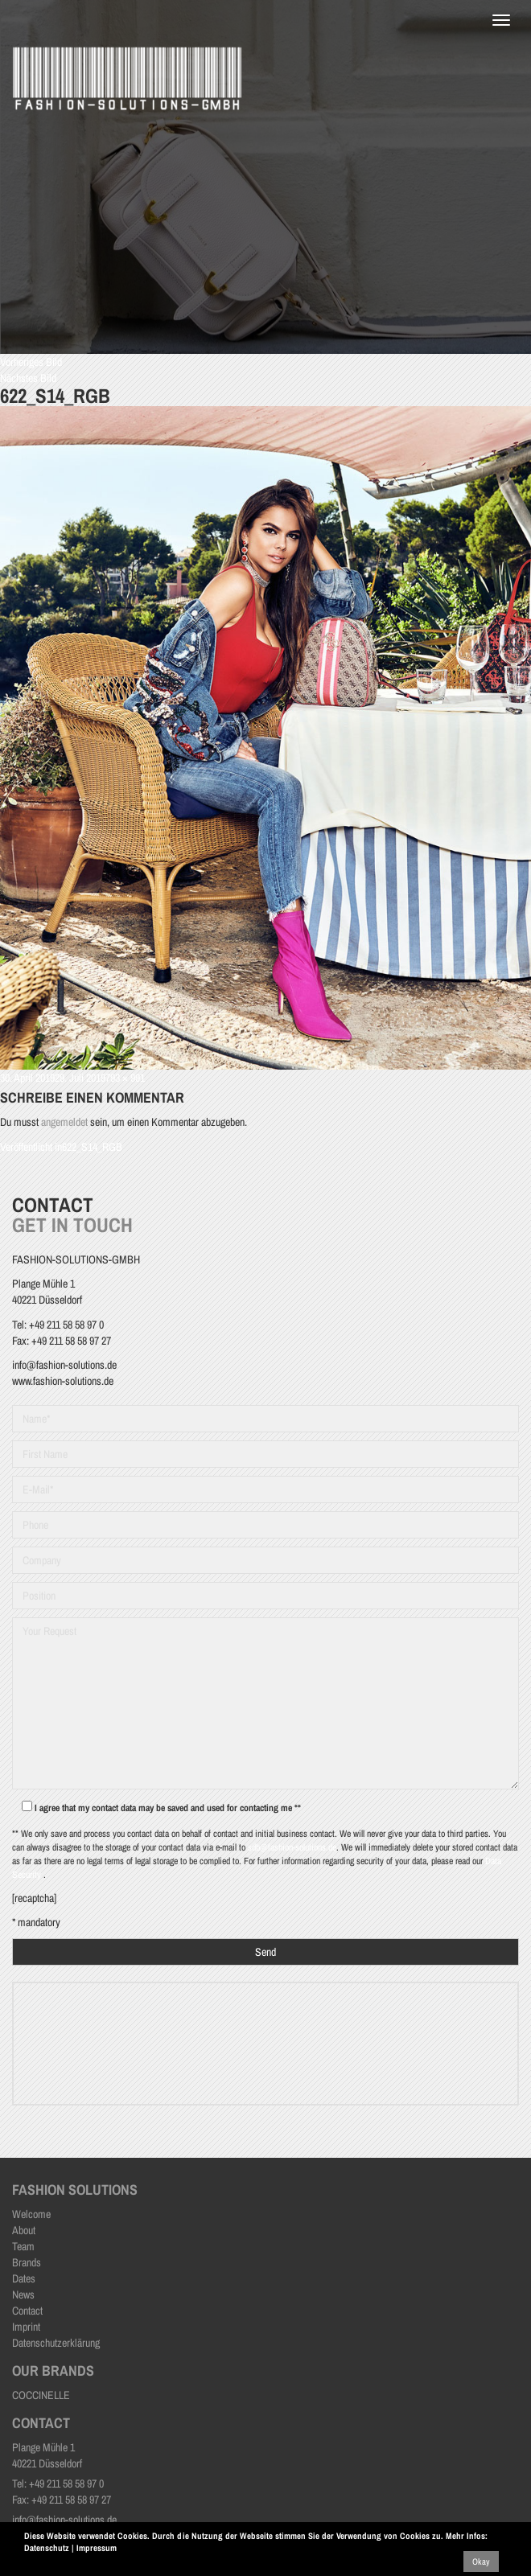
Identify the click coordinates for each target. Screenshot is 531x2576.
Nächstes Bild (28, 378)
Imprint (26, 2326)
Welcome (31, 2214)
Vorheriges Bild (31, 362)
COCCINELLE (41, 2395)
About (23, 2230)
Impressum (96, 2547)
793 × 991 (125, 1077)
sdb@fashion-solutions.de (292, 1847)
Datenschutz (46, 2547)
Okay (481, 2561)
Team (23, 2246)
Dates (23, 2278)
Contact (27, 2310)
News (23, 2294)
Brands (26, 2262)
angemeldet (64, 1122)
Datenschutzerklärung (56, 2343)
